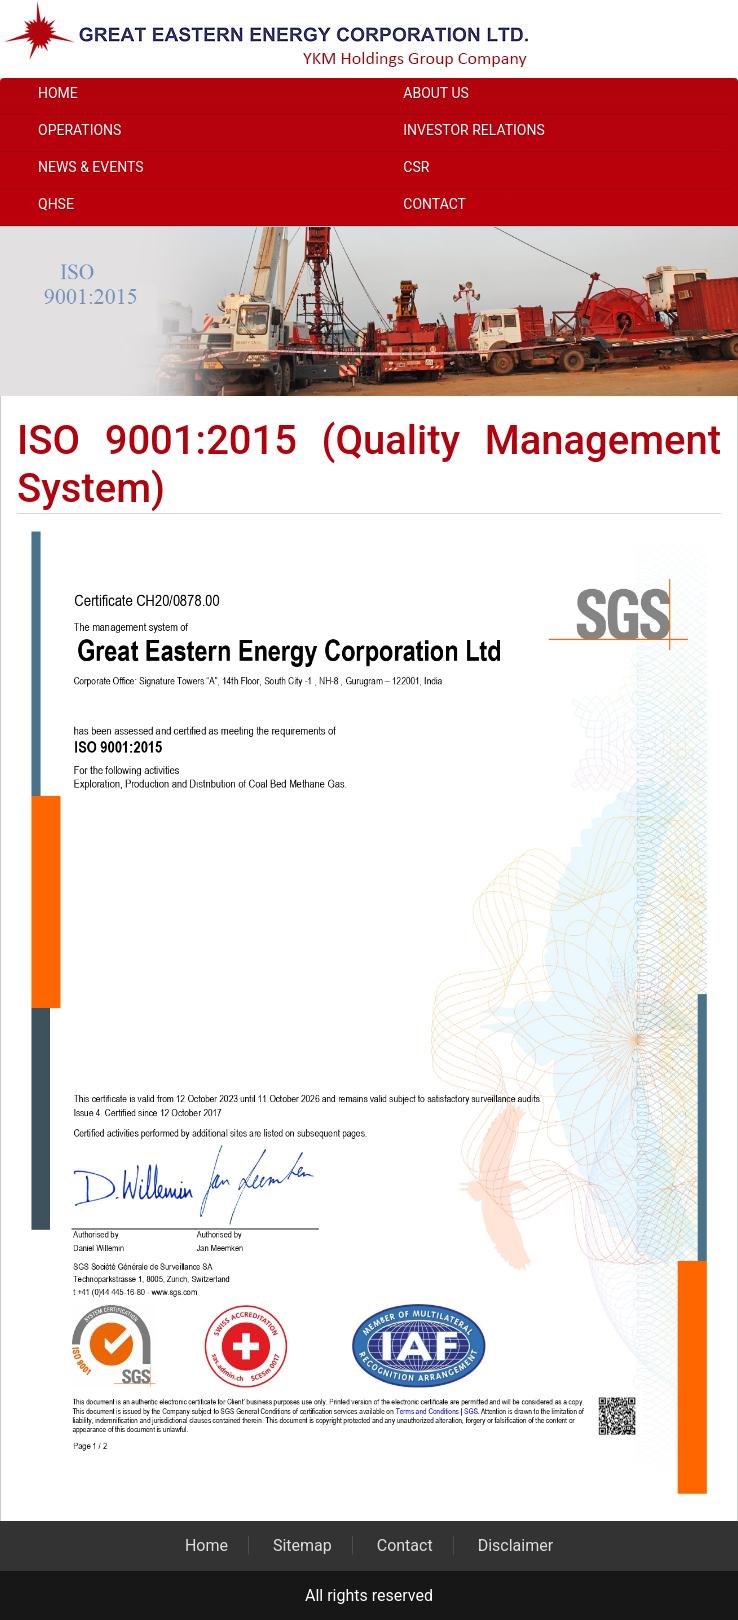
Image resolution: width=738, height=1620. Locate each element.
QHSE (56, 204)
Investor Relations (473, 130)
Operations (79, 130)
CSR (416, 167)
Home (58, 93)
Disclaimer (515, 1545)
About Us (436, 93)
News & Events (91, 167)
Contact (434, 204)
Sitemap (302, 1545)
